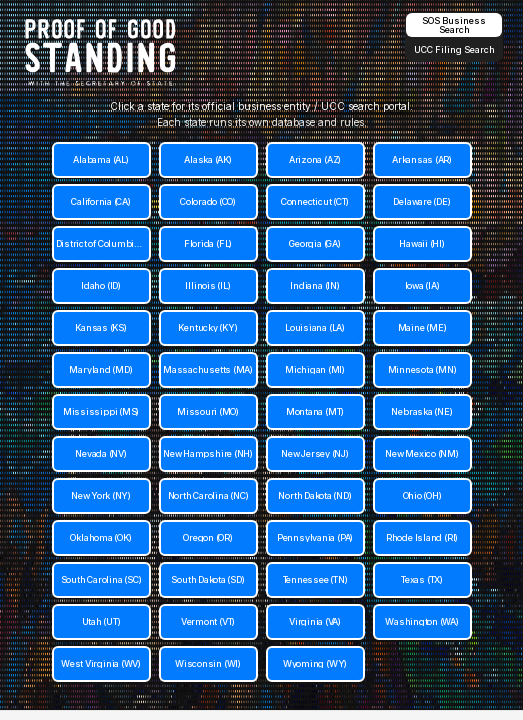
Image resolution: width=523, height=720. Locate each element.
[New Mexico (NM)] (422, 454)
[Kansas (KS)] (101, 328)
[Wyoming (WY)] (315, 664)
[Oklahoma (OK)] (101, 538)
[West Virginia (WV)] (101, 664)
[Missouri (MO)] (208, 412)
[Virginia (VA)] (315, 622)
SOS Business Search (454, 25)
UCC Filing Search (454, 49)
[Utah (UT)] (101, 622)
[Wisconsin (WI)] (208, 664)
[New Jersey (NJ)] (315, 454)
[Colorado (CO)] (208, 202)
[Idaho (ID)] (101, 286)
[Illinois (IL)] (208, 286)
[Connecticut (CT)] (315, 202)
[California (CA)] (101, 202)
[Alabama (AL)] (101, 160)
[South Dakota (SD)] (208, 580)
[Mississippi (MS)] (101, 412)
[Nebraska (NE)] (422, 412)
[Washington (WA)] (422, 622)
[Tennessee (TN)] (315, 580)
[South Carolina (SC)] (101, 580)
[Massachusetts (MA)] (208, 370)
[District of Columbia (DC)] (101, 244)
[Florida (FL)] (208, 244)
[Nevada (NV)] (101, 454)
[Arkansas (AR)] (422, 160)
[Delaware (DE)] (422, 202)
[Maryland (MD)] (101, 370)
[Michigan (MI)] (315, 370)
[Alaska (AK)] (208, 160)
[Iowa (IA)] (422, 286)
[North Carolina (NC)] (208, 496)
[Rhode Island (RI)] (422, 538)
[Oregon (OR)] (208, 538)
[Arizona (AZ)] (315, 160)
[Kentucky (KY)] (208, 328)
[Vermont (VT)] (208, 622)
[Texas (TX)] (422, 580)
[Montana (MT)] (315, 412)
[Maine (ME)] (422, 328)
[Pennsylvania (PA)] (315, 538)
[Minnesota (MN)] (422, 370)
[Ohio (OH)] (422, 496)
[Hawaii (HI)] (422, 244)
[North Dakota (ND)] (315, 496)
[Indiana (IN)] (315, 286)
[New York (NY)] (101, 496)
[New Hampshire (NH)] (208, 454)
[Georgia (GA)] (315, 244)
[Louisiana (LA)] (315, 328)
